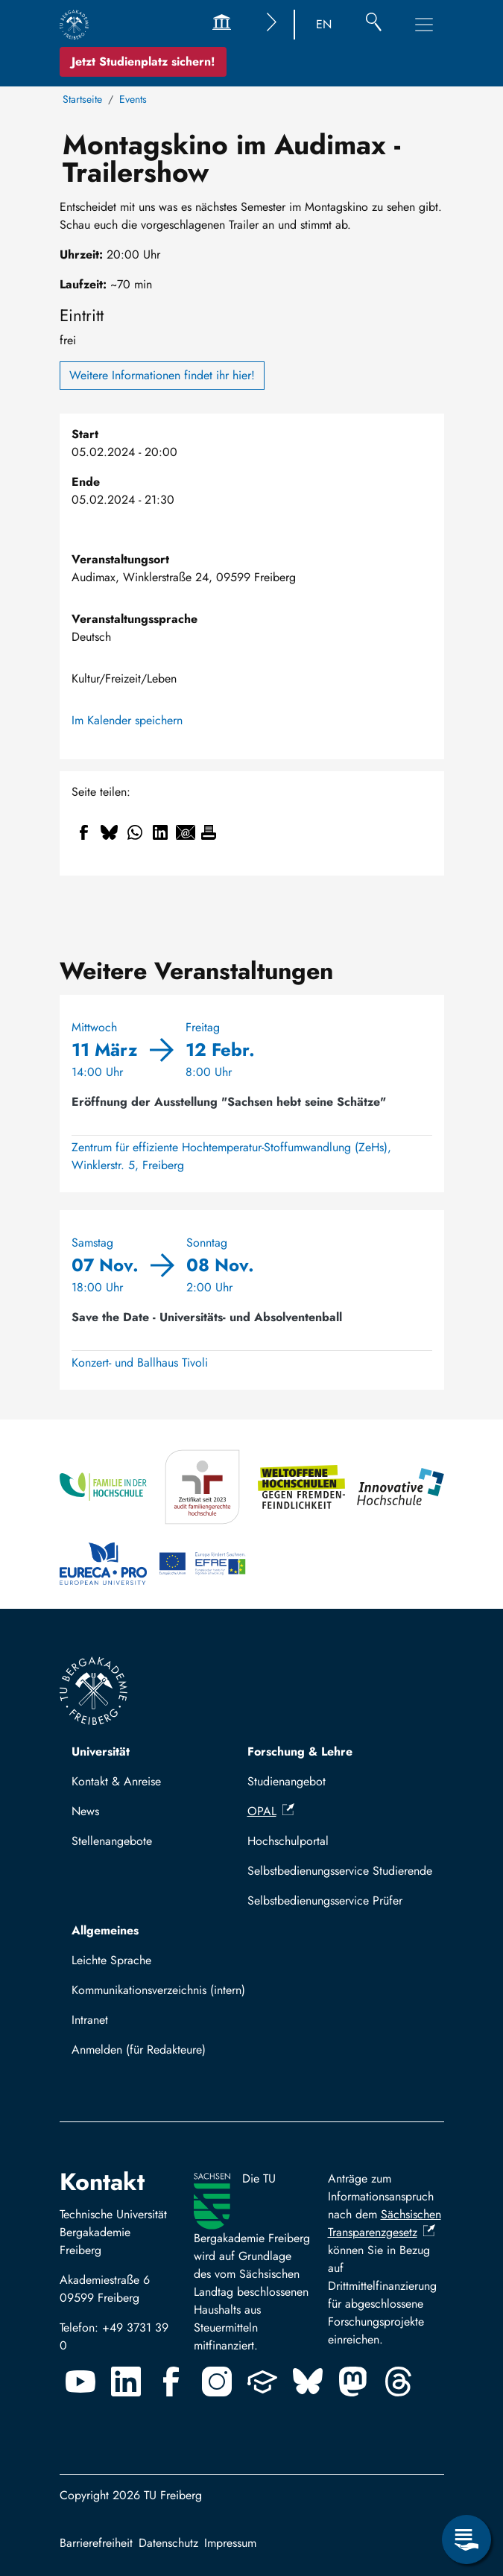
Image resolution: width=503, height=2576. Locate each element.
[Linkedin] (126, 2381)
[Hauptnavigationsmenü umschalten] (424, 24)
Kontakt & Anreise (116, 1781)
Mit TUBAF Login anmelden (148, 2054)
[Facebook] (171, 2381)
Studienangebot (286, 1781)
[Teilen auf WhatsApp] (135, 832)
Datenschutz (168, 2542)
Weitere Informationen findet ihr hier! (162, 375)
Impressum (230, 2542)
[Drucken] (208, 832)
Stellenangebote (112, 1840)
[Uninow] (262, 2381)
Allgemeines (105, 1930)
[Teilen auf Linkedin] (160, 832)
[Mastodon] (353, 2381)
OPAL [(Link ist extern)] (270, 1811)
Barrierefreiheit (96, 2542)
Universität (101, 1751)
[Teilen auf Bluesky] (109, 832)
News (85, 1811)
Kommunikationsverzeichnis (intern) (158, 1990)
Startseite (82, 99)
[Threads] (399, 2381)
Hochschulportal (288, 1840)
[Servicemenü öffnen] (466, 2539)
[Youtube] (80, 2381)
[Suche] (373, 24)
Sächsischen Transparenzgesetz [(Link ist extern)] (384, 2223)
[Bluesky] (308, 2381)
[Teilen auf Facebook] (84, 832)
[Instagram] (217, 2381)
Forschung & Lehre (299, 1751)
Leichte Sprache (111, 1960)
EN (324, 24)
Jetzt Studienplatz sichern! (143, 61)
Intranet (90, 2019)
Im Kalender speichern (127, 720)
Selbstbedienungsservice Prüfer (324, 1900)
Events (133, 99)
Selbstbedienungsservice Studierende (339, 1870)
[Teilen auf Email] (185, 832)
